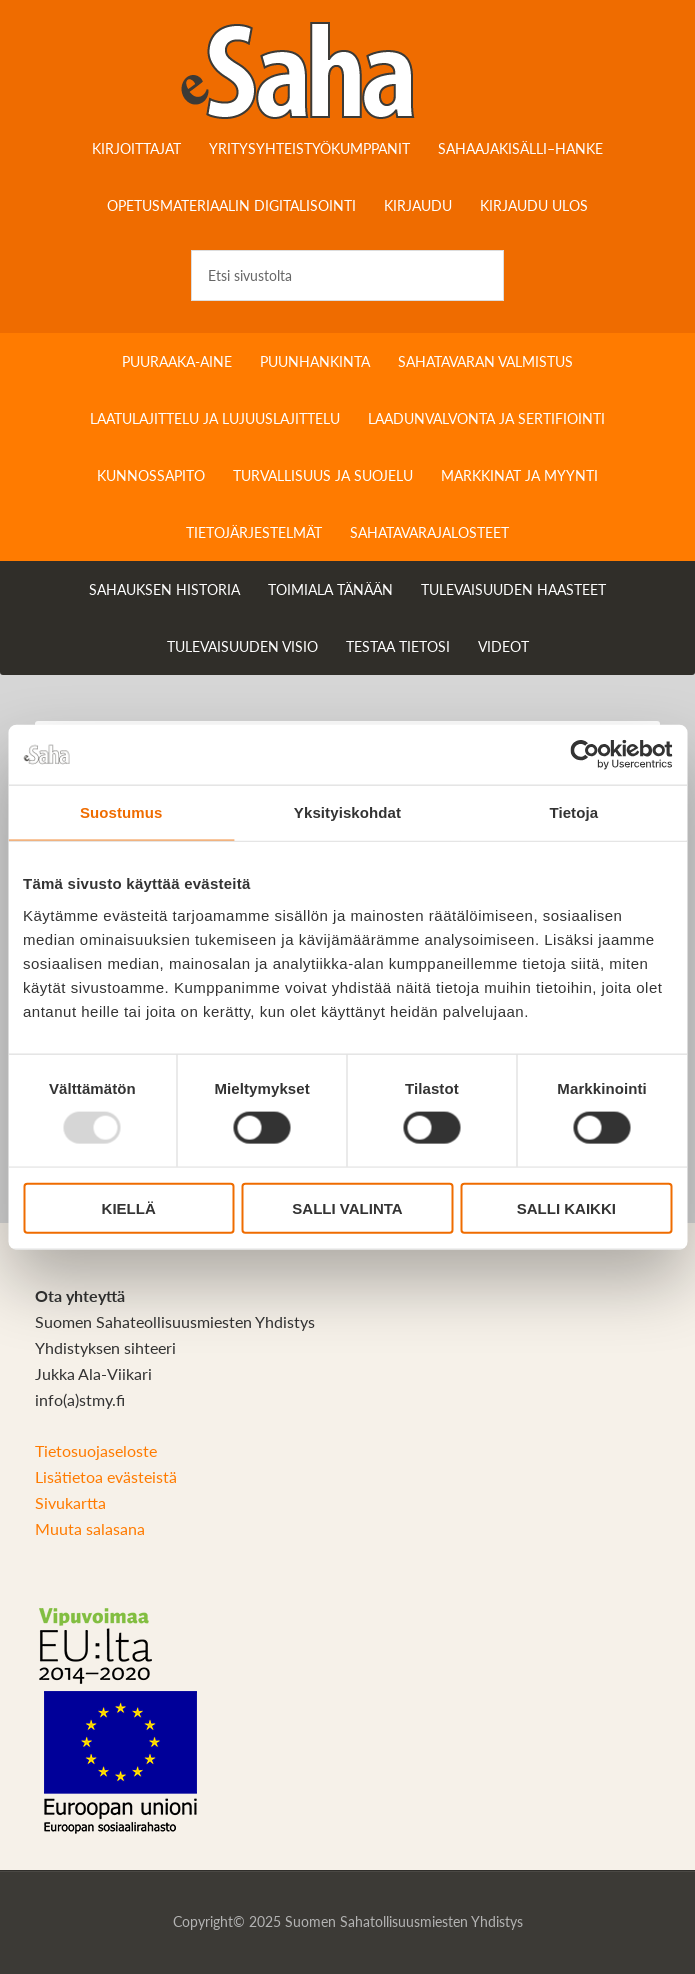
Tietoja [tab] (573, 812)
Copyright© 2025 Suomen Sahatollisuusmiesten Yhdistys (348, 1921)
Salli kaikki (566, 1207)
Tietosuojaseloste (96, 1450)
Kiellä (129, 1207)
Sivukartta (70, 1502)
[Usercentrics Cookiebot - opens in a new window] (584, 755)
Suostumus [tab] (121, 812)
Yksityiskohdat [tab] (347, 812)
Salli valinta (347, 1207)
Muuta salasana (90, 1528)
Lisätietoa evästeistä (106, 1476)
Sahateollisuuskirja (348, 70)
